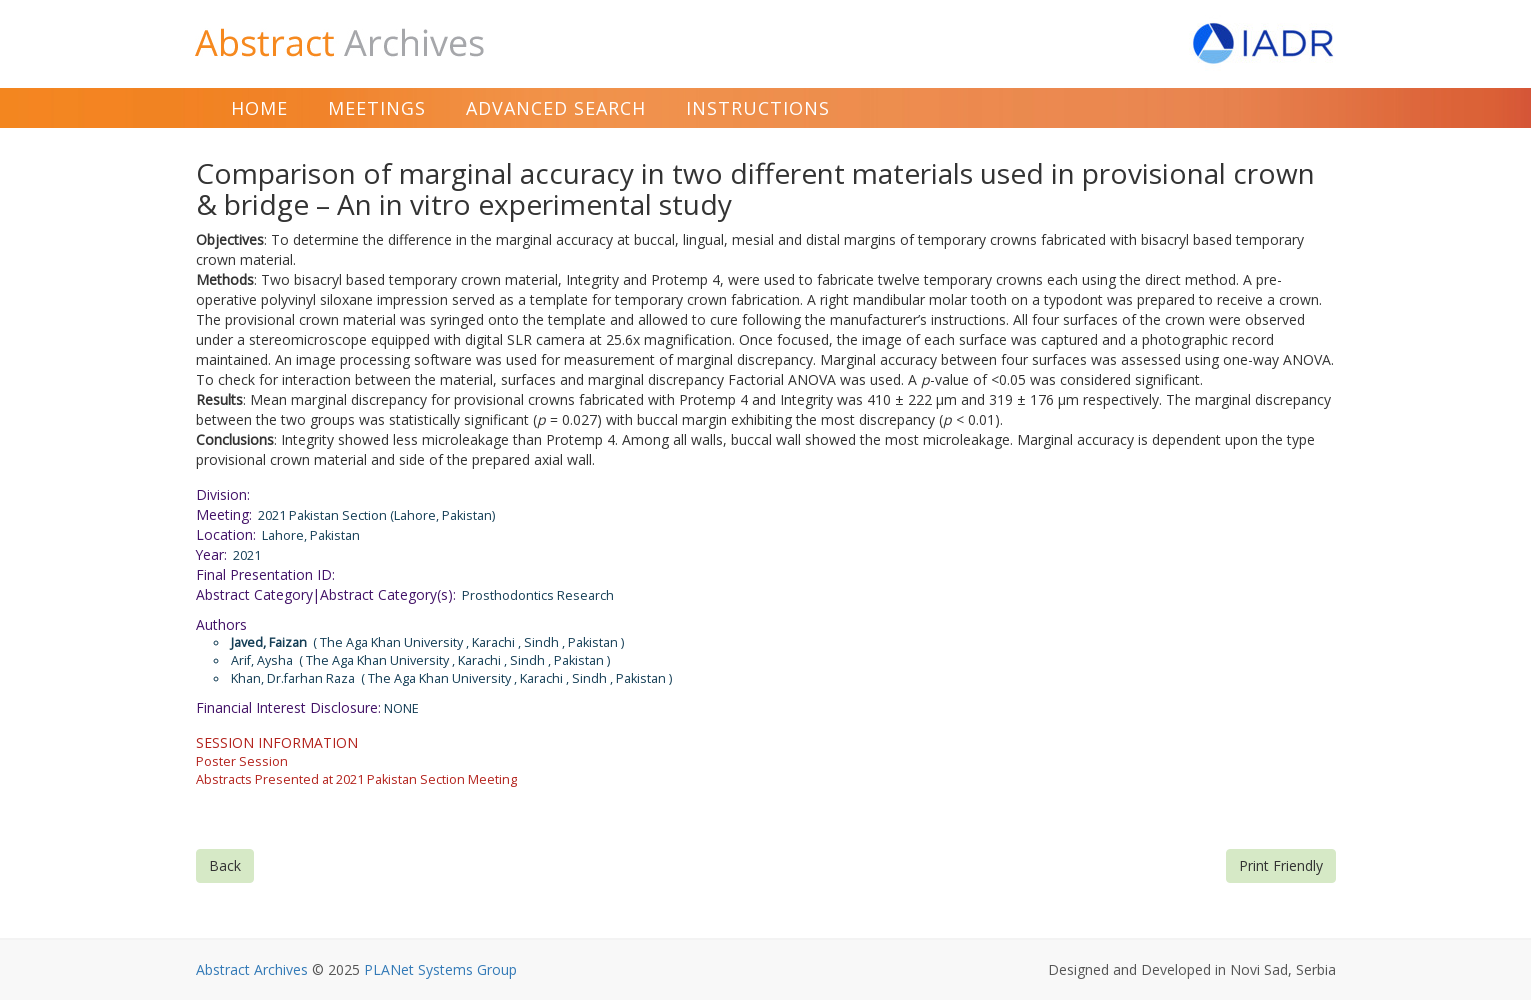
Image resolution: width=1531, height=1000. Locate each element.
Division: (223, 494)
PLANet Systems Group (440, 969)
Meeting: (224, 514)
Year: (211, 554)
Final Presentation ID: (265, 574)
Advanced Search (556, 108)
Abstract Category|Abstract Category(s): (326, 594)
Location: (226, 534)
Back (225, 865)
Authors (221, 624)
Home (259, 108)
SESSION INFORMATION (277, 742)
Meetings (377, 108)
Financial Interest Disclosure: (288, 707)
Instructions (758, 108)
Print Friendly (1281, 865)
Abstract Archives (252, 969)
